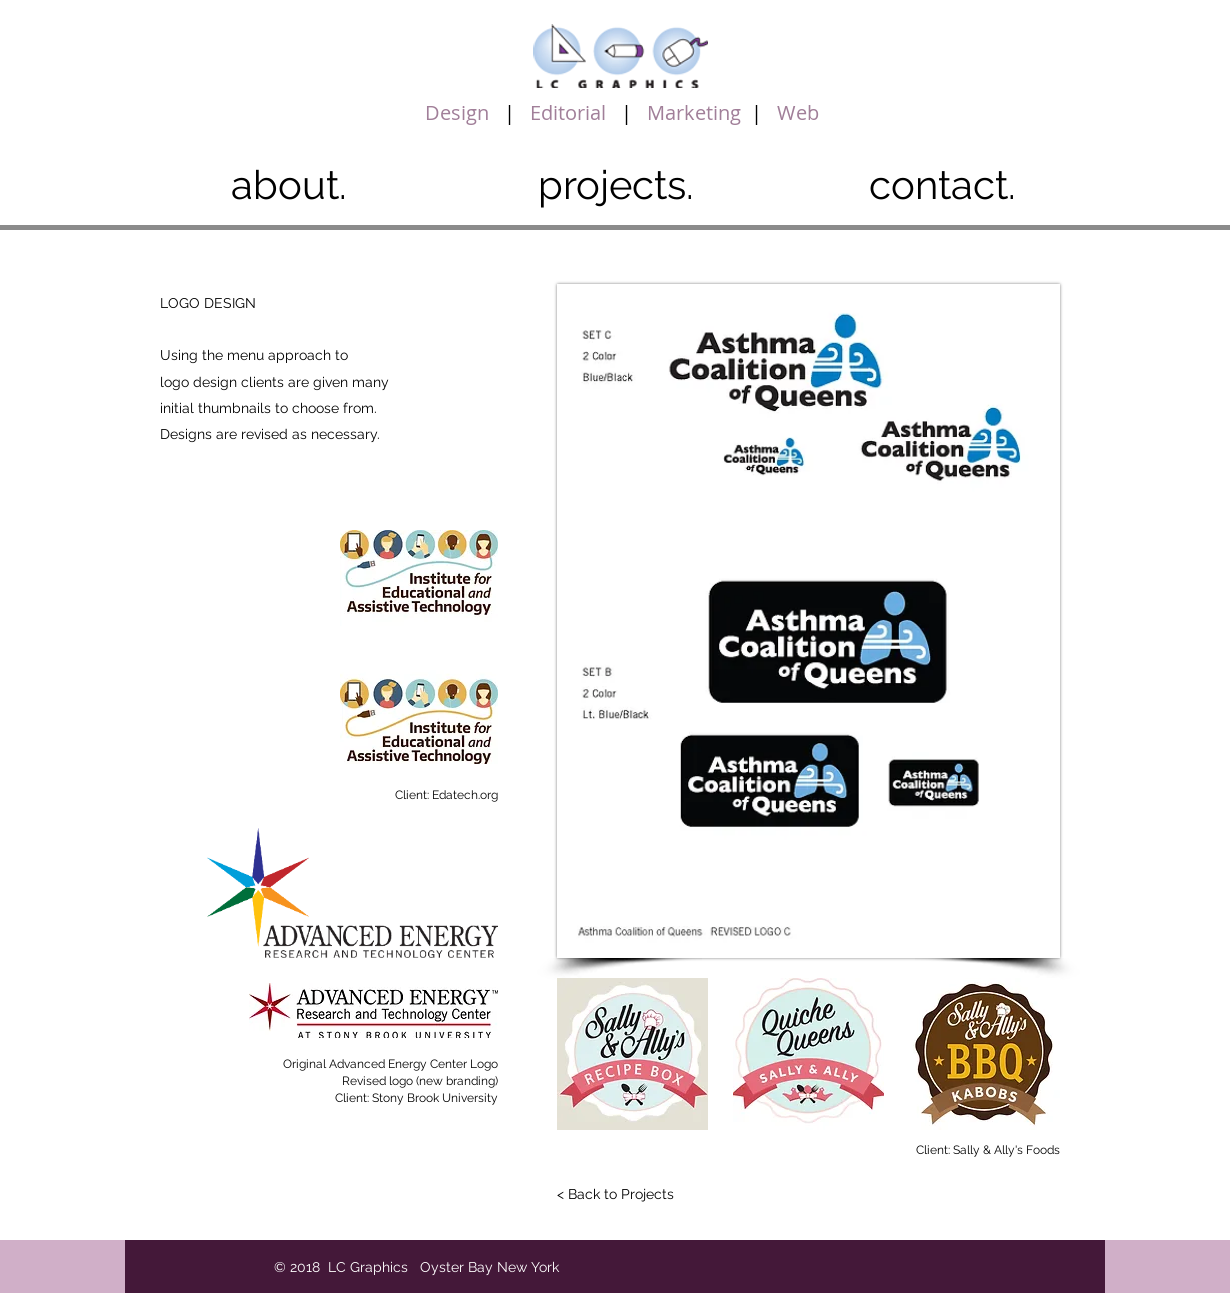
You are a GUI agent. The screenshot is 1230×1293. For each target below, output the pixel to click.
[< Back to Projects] (615, 1195)
